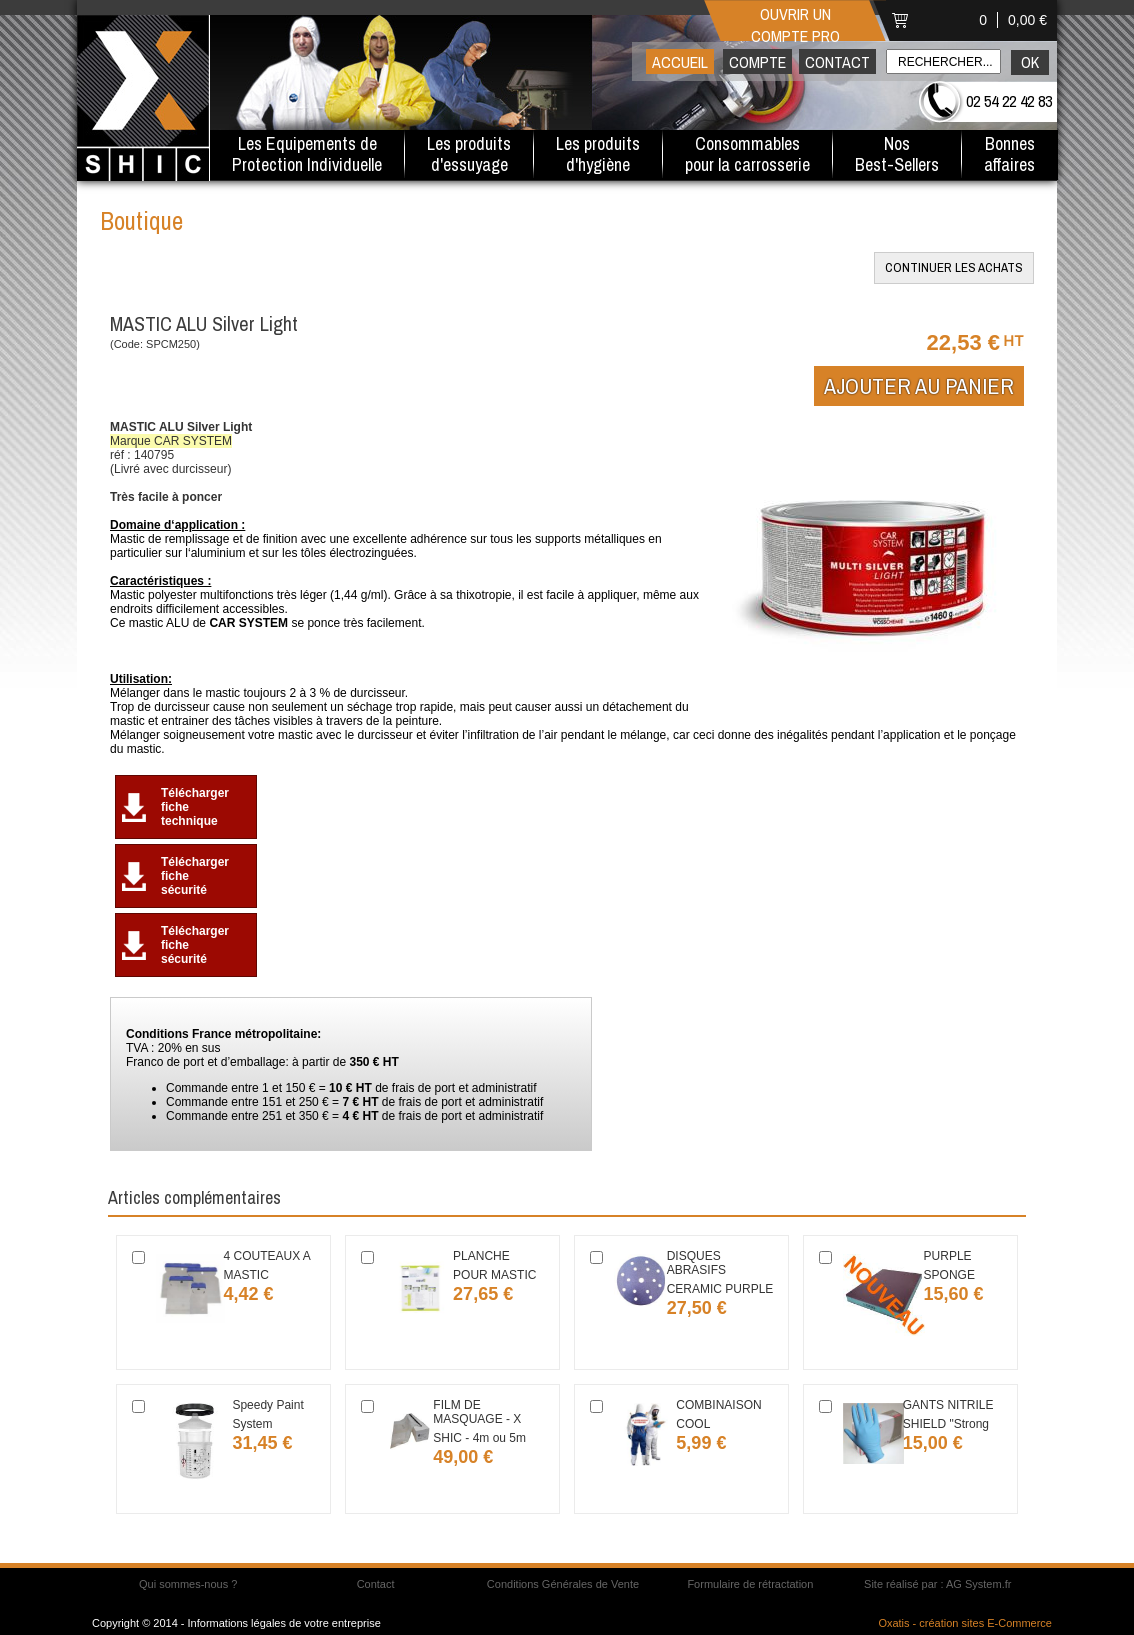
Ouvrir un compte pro (795, 23)
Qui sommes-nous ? (188, 1584)
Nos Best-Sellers (897, 153)
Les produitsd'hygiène (598, 153)
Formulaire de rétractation (750, 1584)
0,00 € (1027, 20)
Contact (837, 62)
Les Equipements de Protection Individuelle (307, 153)
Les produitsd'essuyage (469, 153)
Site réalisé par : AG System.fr (937, 1584)
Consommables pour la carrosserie (747, 153)
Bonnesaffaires (1009, 153)
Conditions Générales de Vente (563, 1584)
